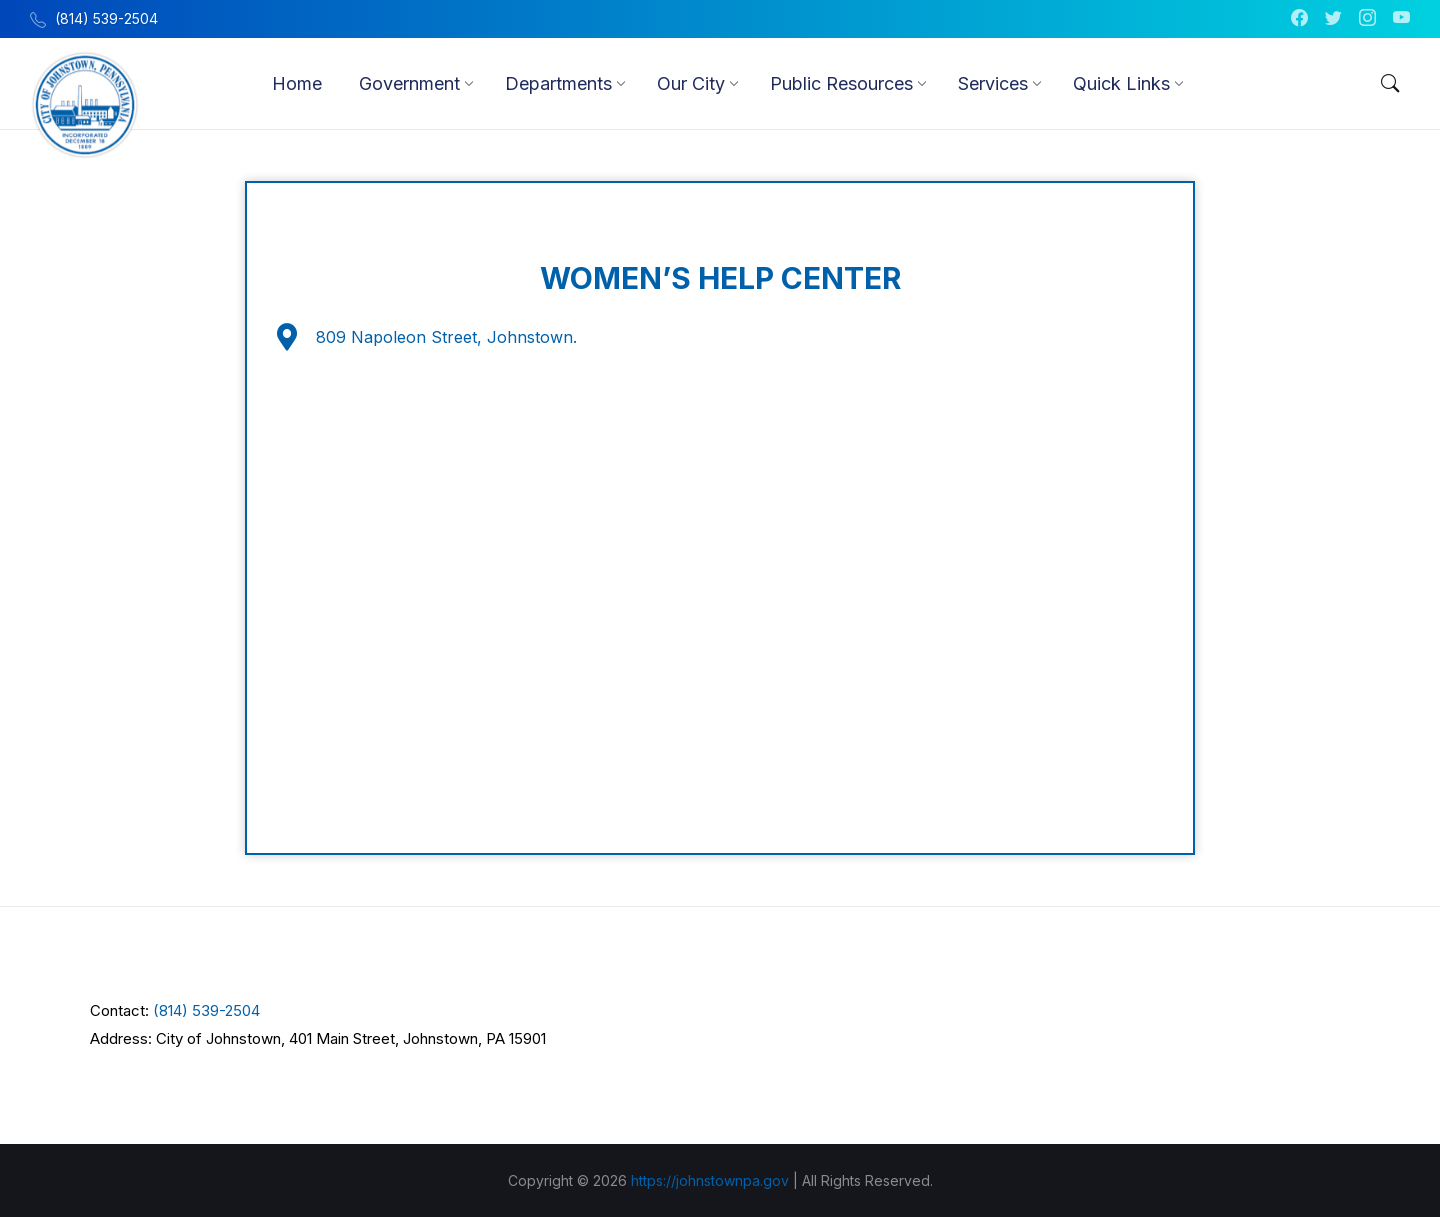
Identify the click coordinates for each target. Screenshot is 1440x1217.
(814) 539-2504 (206, 1009)
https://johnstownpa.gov (710, 1179)
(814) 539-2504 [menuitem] (106, 18)
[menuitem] (297, 83)
